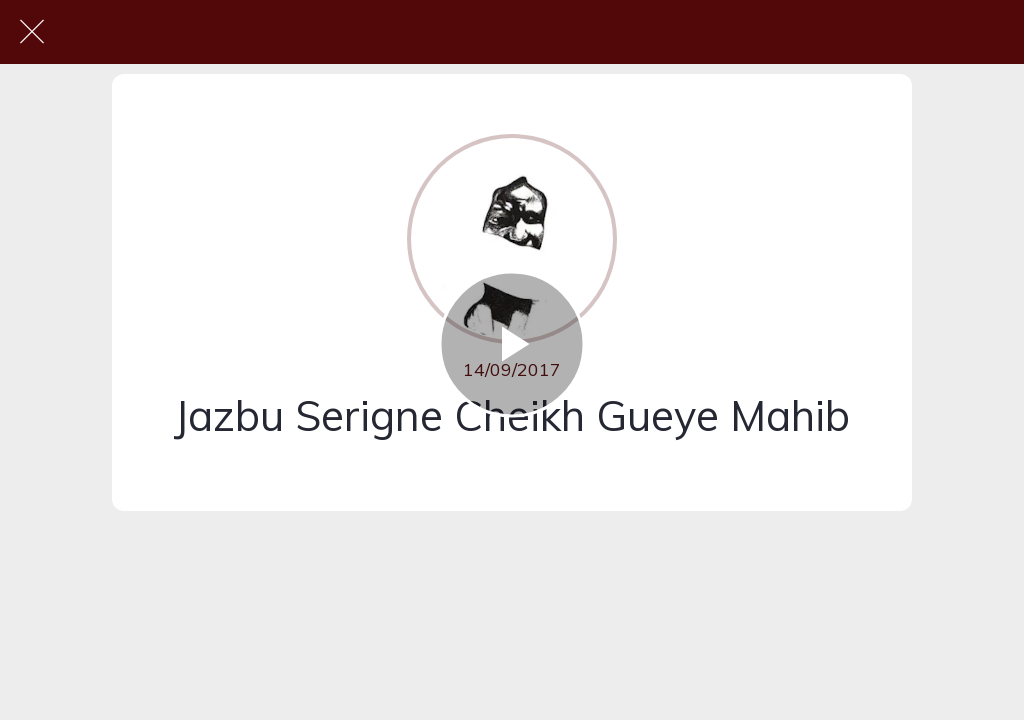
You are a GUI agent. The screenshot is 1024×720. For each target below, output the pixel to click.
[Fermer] (32, 32)
